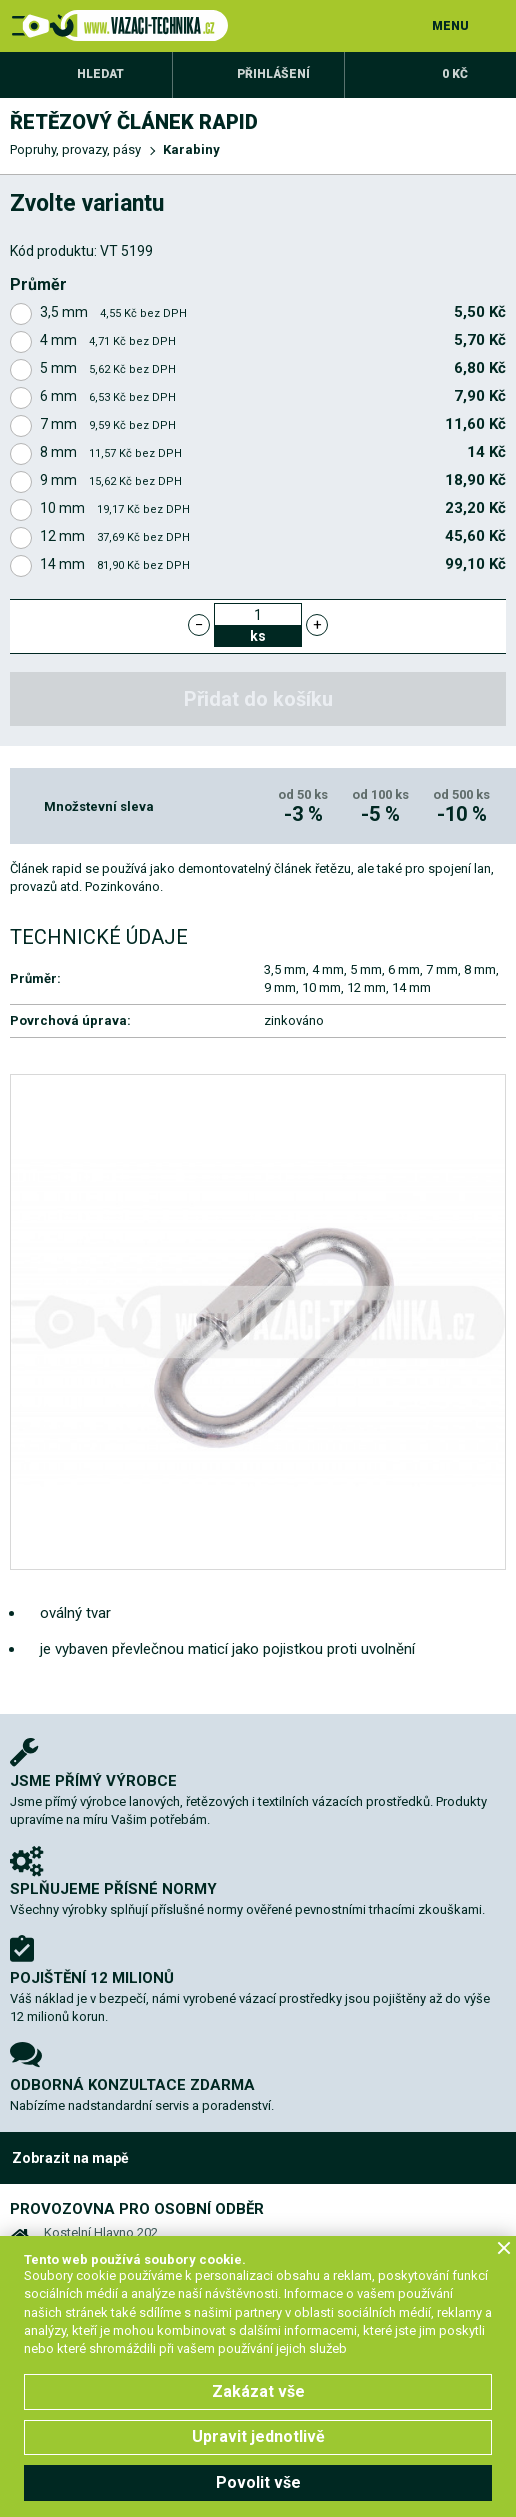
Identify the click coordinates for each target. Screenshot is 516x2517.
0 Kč (455, 74)
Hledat (100, 74)
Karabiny (191, 149)
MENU (450, 26)
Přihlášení (273, 74)
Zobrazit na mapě (70, 2158)
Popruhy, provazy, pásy (75, 149)
